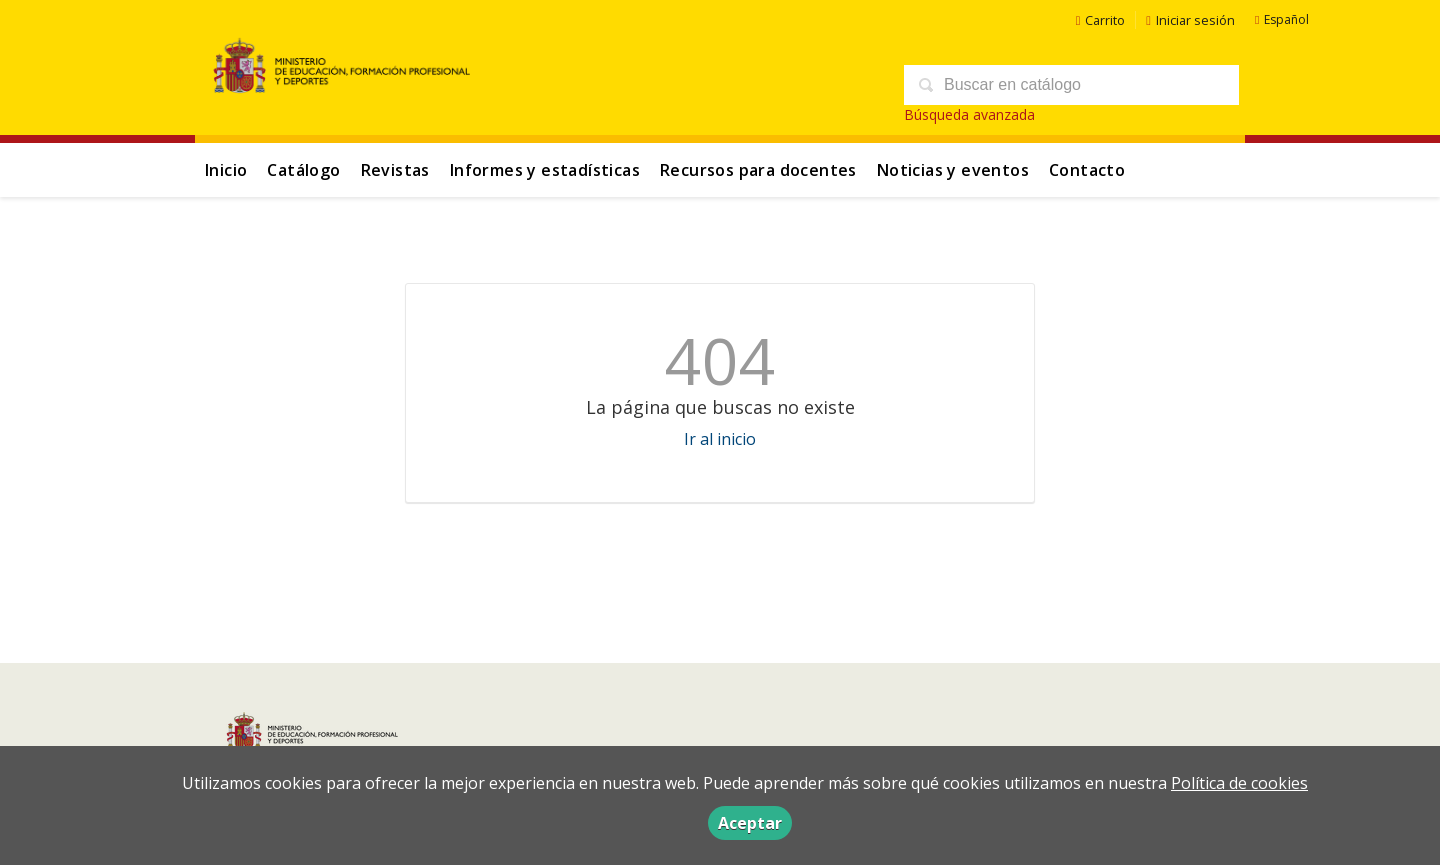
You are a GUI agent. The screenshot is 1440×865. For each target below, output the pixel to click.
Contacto (1087, 170)
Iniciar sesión (1190, 20)
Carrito (1101, 20)
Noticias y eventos (953, 170)
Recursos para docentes (758, 170)
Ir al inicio (720, 439)
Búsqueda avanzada (969, 114)
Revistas (395, 170)
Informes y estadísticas (545, 170)
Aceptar (750, 823)
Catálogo (303, 170)
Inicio (226, 170)
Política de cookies (1239, 783)
